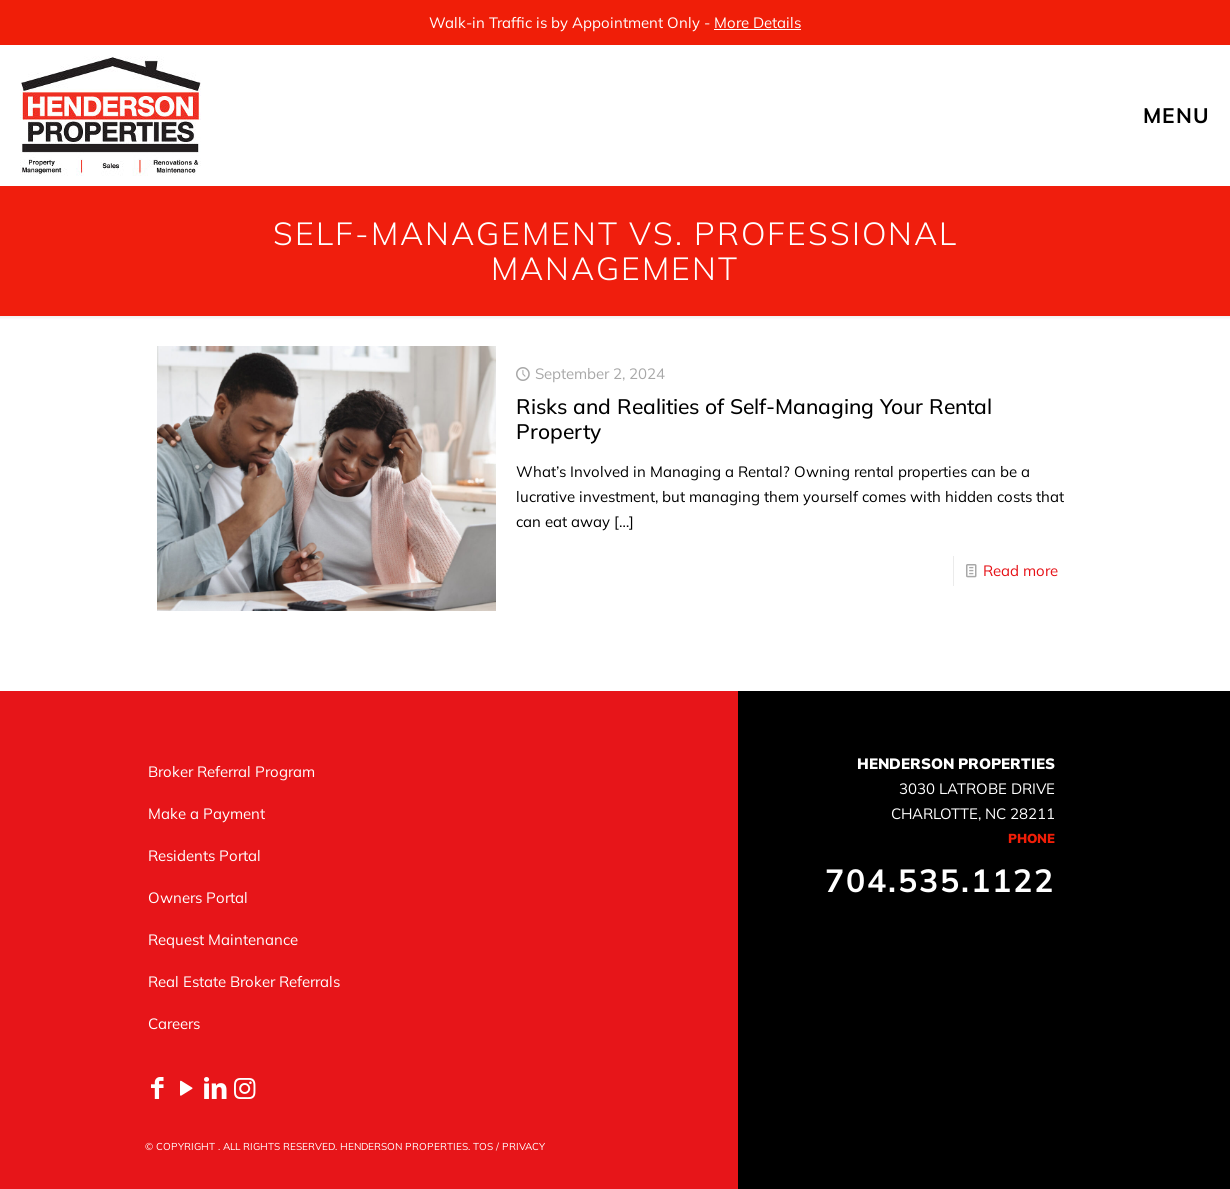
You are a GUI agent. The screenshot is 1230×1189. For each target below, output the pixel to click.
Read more (1020, 570)
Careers (174, 1023)
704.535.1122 (940, 880)
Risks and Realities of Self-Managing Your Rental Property (754, 418)
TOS (483, 1146)
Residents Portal (204, 855)
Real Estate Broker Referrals (244, 981)
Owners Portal (198, 897)
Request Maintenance (223, 939)
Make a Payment (206, 813)
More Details (757, 22)
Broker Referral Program (231, 771)
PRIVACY (523, 1146)
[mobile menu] (1198, 115)
